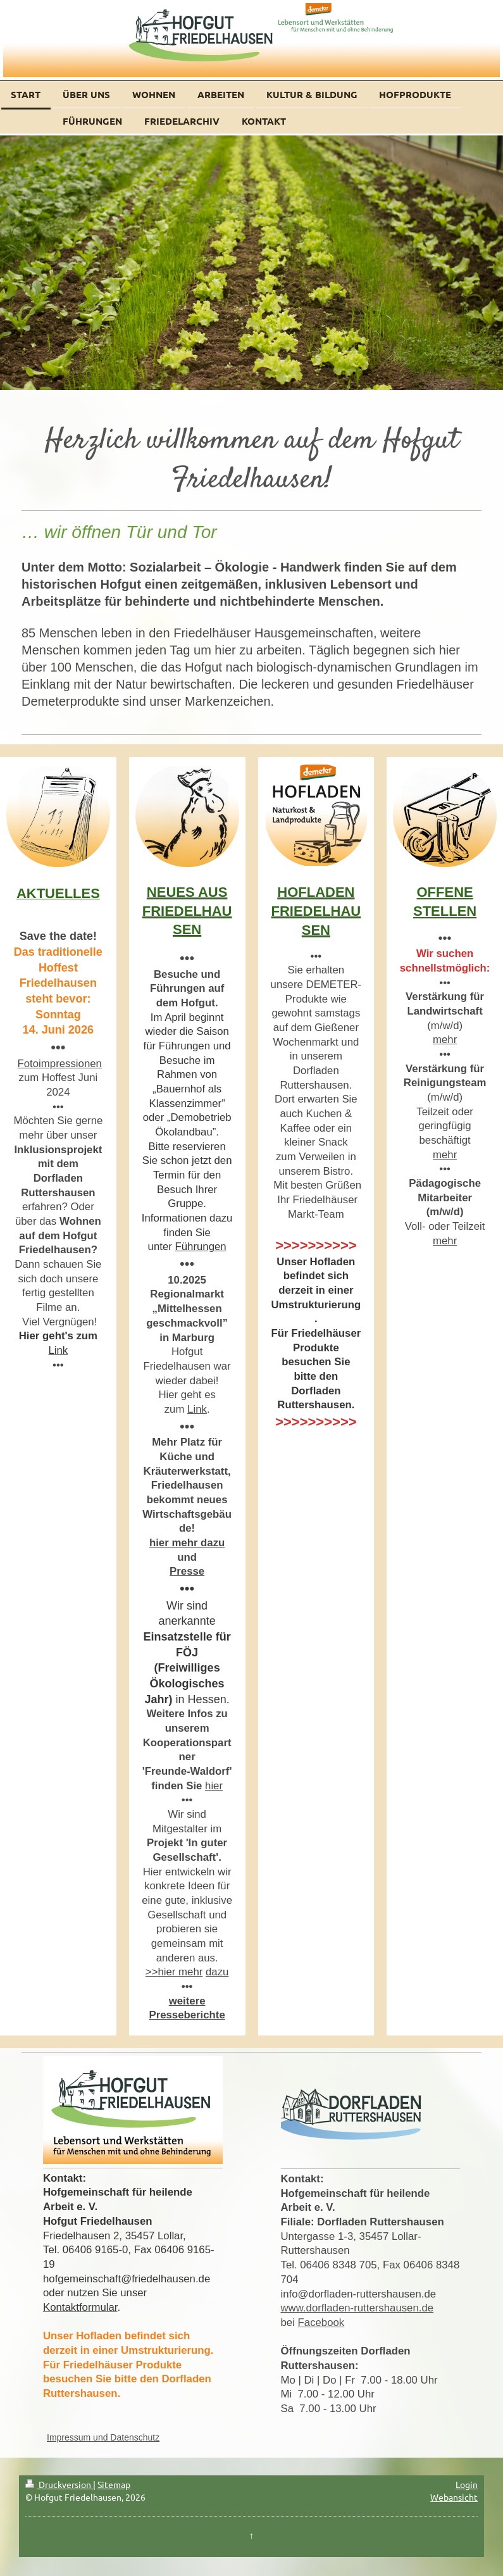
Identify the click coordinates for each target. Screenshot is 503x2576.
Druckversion (59, 2484)
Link (58, 1350)
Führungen (201, 1247)
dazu (217, 1972)
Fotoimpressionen (60, 1064)
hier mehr (180, 1972)
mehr (445, 1040)
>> (152, 1972)
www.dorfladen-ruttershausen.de (357, 2308)
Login (467, 2484)
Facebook (321, 2323)
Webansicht (454, 2497)
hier (214, 1786)
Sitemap (113, 2484)
